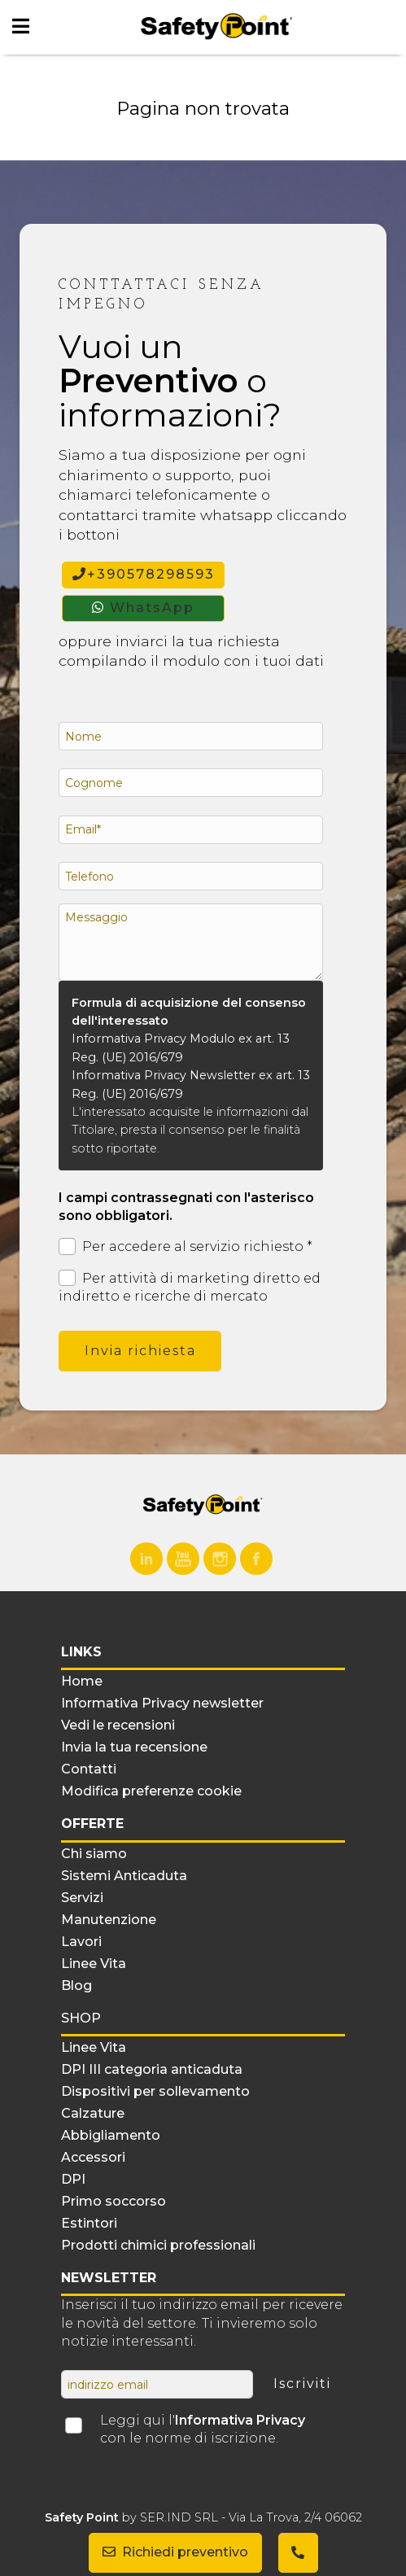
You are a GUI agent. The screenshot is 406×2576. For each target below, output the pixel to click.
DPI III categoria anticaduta (151, 2069)
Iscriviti (302, 2383)
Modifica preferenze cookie (151, 1791)
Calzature (92, 2113)
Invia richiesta (140, 1350)
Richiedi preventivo (175, 2552)
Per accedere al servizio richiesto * (185, 1246)
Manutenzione (108, 1919)
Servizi (82, 1897)
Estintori (89, 2223)
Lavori (81, 1941)
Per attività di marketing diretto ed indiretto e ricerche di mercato (190, 1287)
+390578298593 (143, 574)
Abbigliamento (110, 2135)
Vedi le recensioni (118, 1725)
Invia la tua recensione (134, 1747)
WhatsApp (143, 607)
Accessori (93, 2157)
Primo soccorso (113, 2201)
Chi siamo (94, 1853)
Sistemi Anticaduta (124, 1875)
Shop (81, 2018)
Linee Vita (93, 1963)
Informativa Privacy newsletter (162, 1703)
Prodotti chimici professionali (158, 2245)
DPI (73, 2179)
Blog (76, 1985)
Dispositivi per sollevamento (155, 2091)
